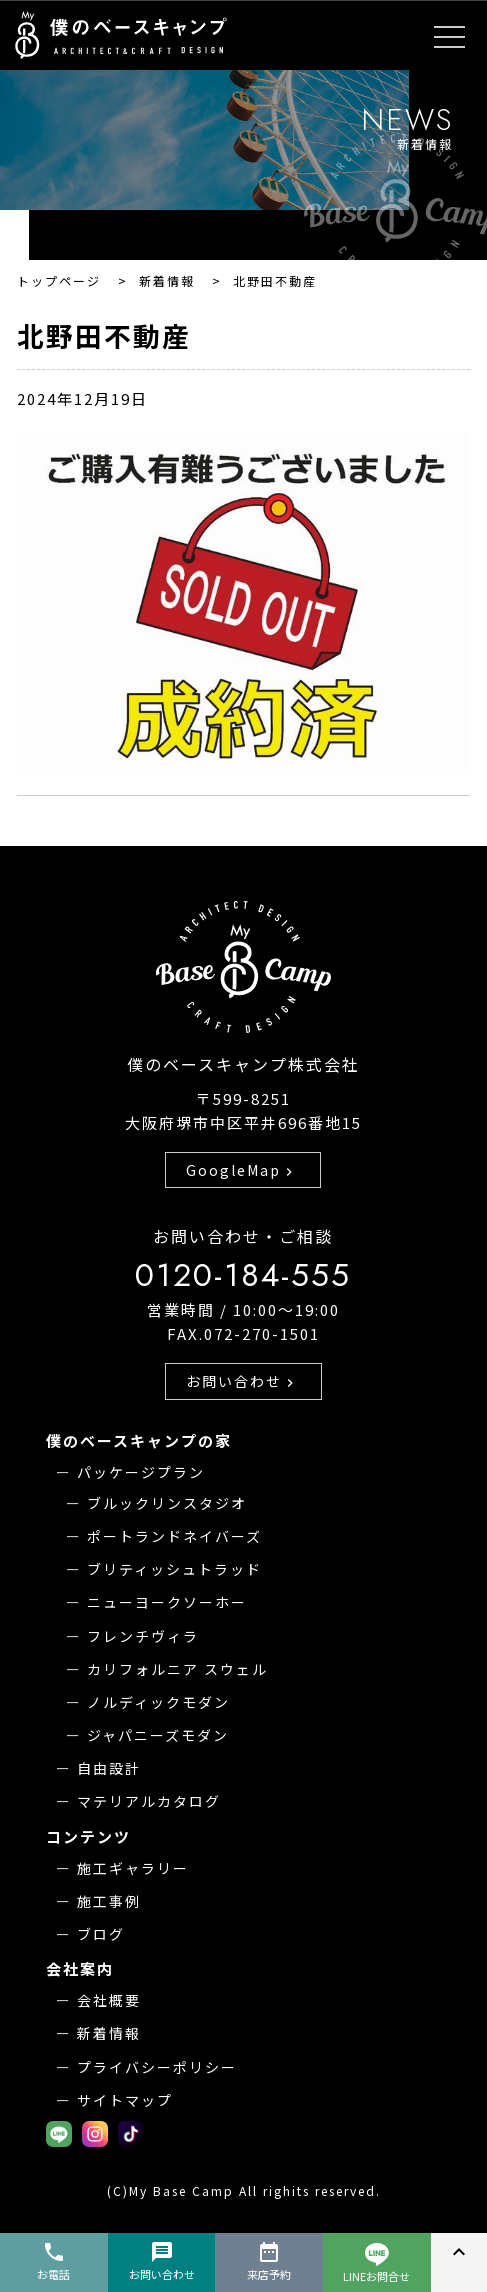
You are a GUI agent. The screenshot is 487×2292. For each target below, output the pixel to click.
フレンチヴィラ (143, 1636)
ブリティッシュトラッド (174, 1569)
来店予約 (269, 2261)
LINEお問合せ (376, 2263)
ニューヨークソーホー (167, 1602)
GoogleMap (241, 1170)
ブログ (101, 1934)
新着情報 (109, 2033)
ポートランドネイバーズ (174, 1536)
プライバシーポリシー (157, 2067)
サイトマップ (125, 2100)
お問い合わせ (242, 1381)
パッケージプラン (141, 1472)
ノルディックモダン (158, 1702)
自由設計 (109, 1768)
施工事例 (109, 1901)
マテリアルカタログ (149, 1801)
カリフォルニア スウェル (177, 1669)
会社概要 (109, 2000)
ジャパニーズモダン (158, 1735)
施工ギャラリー (133, 1868)
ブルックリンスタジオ (167, 1503)
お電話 (53, 2261)
